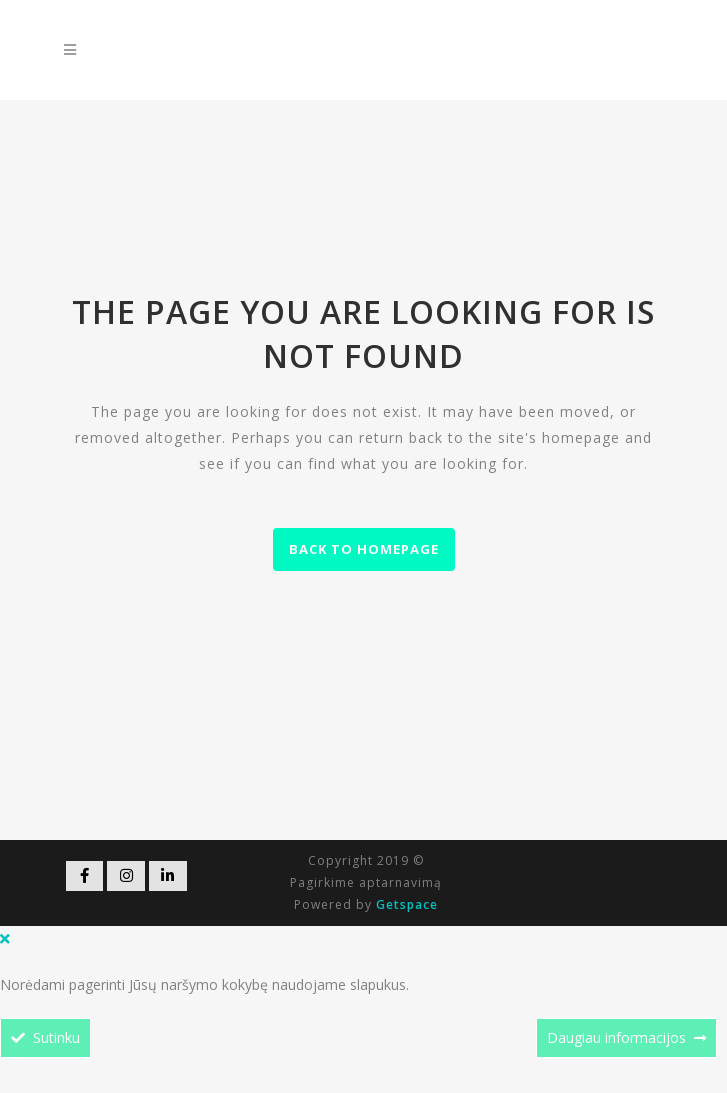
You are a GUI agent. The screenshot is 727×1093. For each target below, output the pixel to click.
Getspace (407, 904)
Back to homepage (364, 549)
